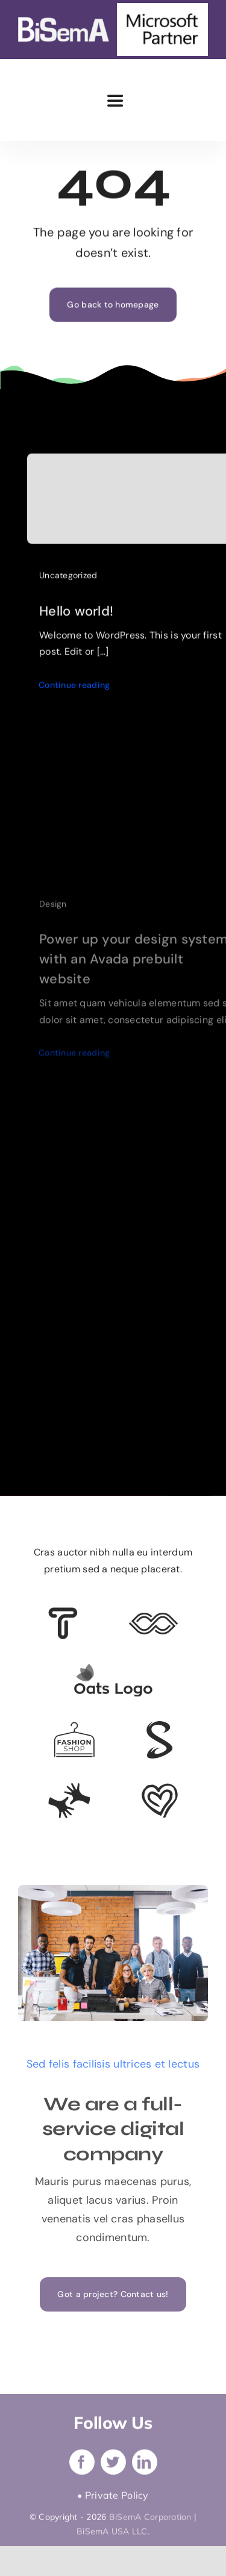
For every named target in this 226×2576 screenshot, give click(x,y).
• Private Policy (112, 2499)
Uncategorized (68, 579)
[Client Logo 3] (69, 1788)
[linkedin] (144, 2465)
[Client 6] (63, 1612)
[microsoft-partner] (162, 8)
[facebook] (82, 2465)
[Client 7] (159, 1726)
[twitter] (113, 2465)
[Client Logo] (113, 1669)
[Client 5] (153, 1618)
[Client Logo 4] (74, 1727)
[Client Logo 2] (159, 1788)
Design (53, 910)
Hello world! (76, 614)
